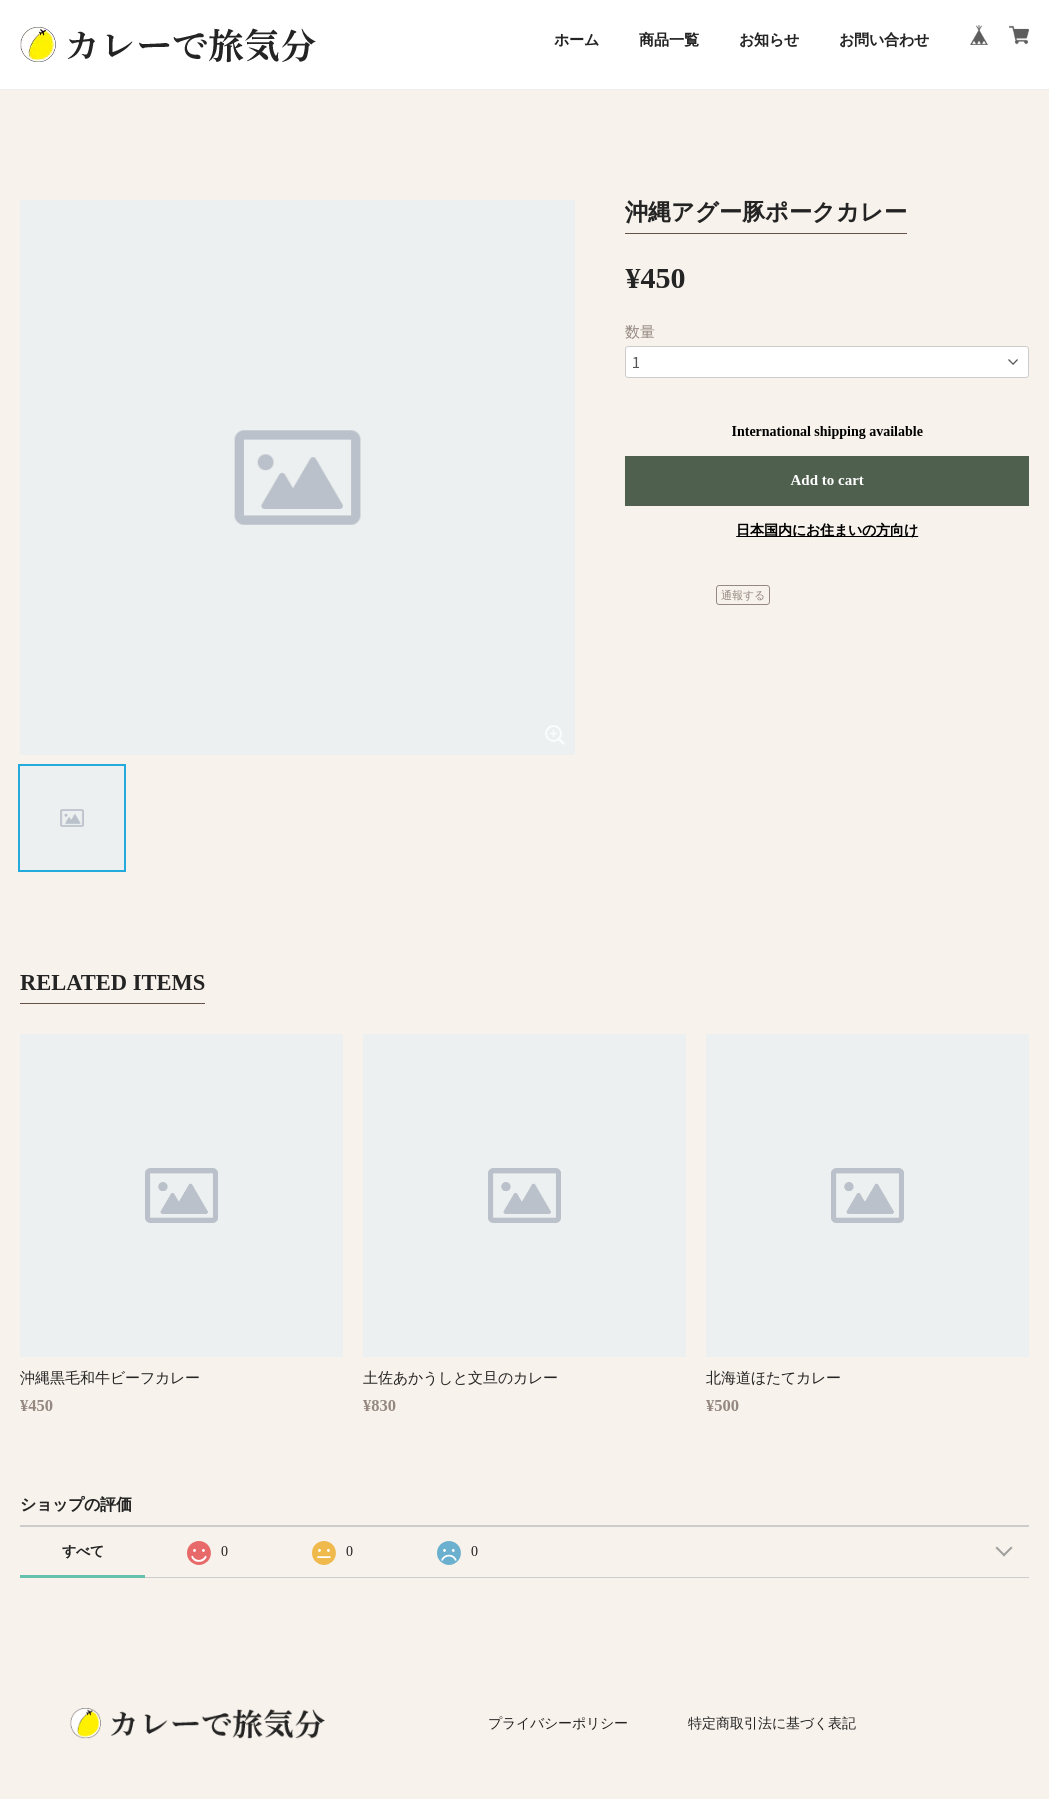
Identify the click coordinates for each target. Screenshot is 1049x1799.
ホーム (576, 40)
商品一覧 (669, 40)
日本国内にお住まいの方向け (827, 530)
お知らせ (769, 40)
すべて (83, 1551)
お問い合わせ (884, 40)
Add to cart (827, 480)
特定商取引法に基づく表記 (772, 1723)
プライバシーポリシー (558, 1723)
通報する (743, 595)
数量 (640, 332)
